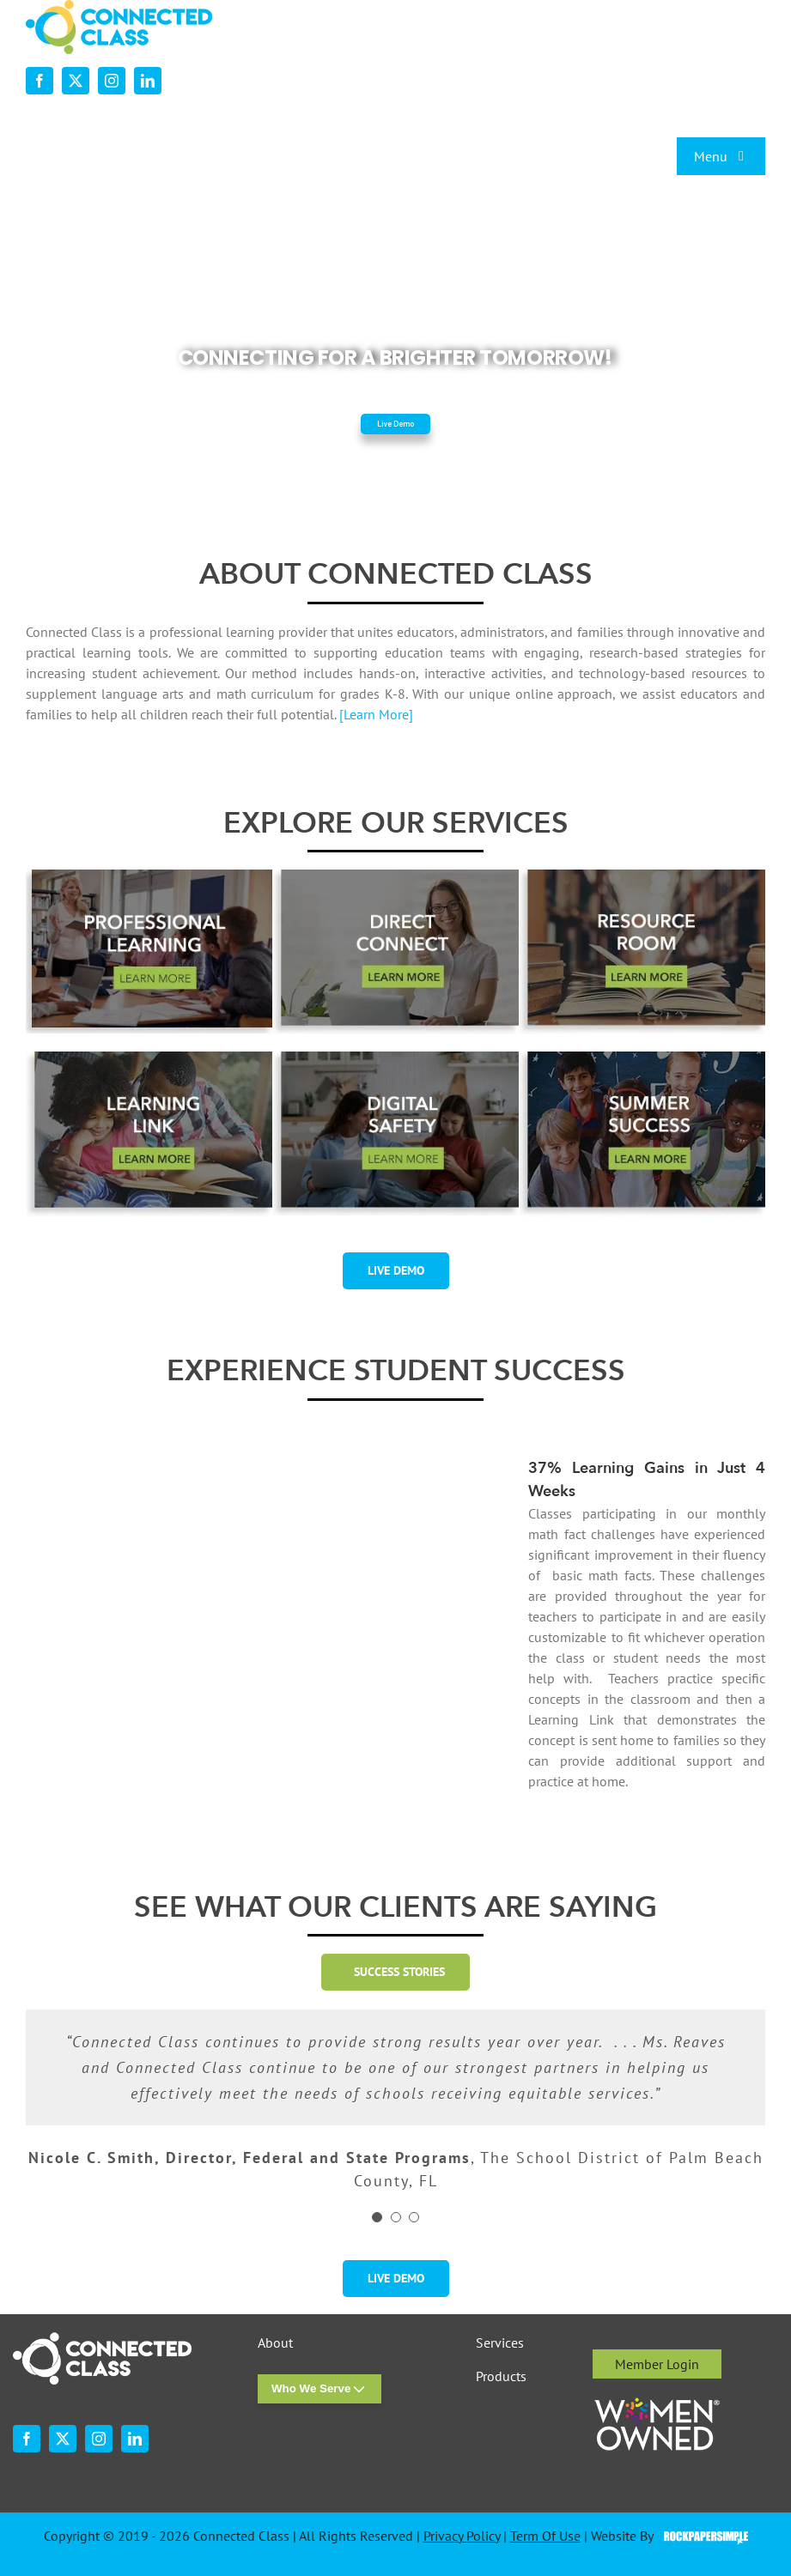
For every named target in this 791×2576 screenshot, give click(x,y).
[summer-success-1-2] (642, 1058)
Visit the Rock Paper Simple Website (702, 2536)
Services (500, 2343)
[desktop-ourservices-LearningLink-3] (149, 1058)
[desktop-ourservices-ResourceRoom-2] (642, 876)
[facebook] (39, 80)
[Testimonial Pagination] (377, 2217)
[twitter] (75, 80)
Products (501, 2376)
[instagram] (111, 80)
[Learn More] (376, 714)
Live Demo (395, 424)
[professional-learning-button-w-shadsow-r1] (149, 876)
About (275, 2343)
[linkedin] (147, 80)
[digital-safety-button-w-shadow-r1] (395, 1058)
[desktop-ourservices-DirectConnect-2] (395, 876)
